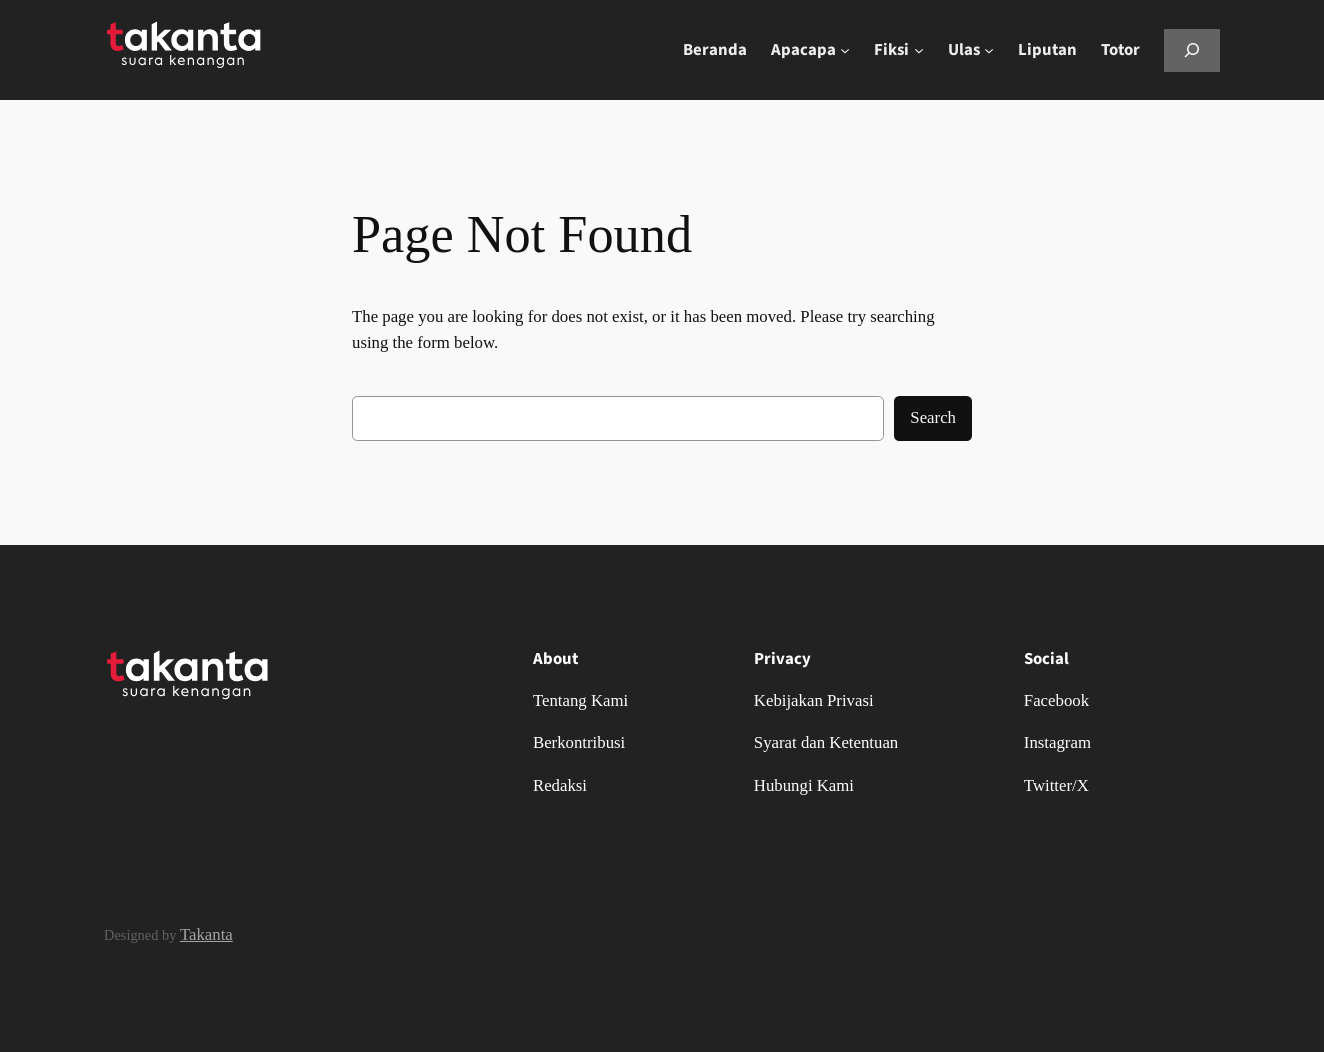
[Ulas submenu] (989, 50)
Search (933, 417)
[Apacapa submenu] (845, 50)
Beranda (715, 50)
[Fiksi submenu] (919, 50)
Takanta (206, 934)
